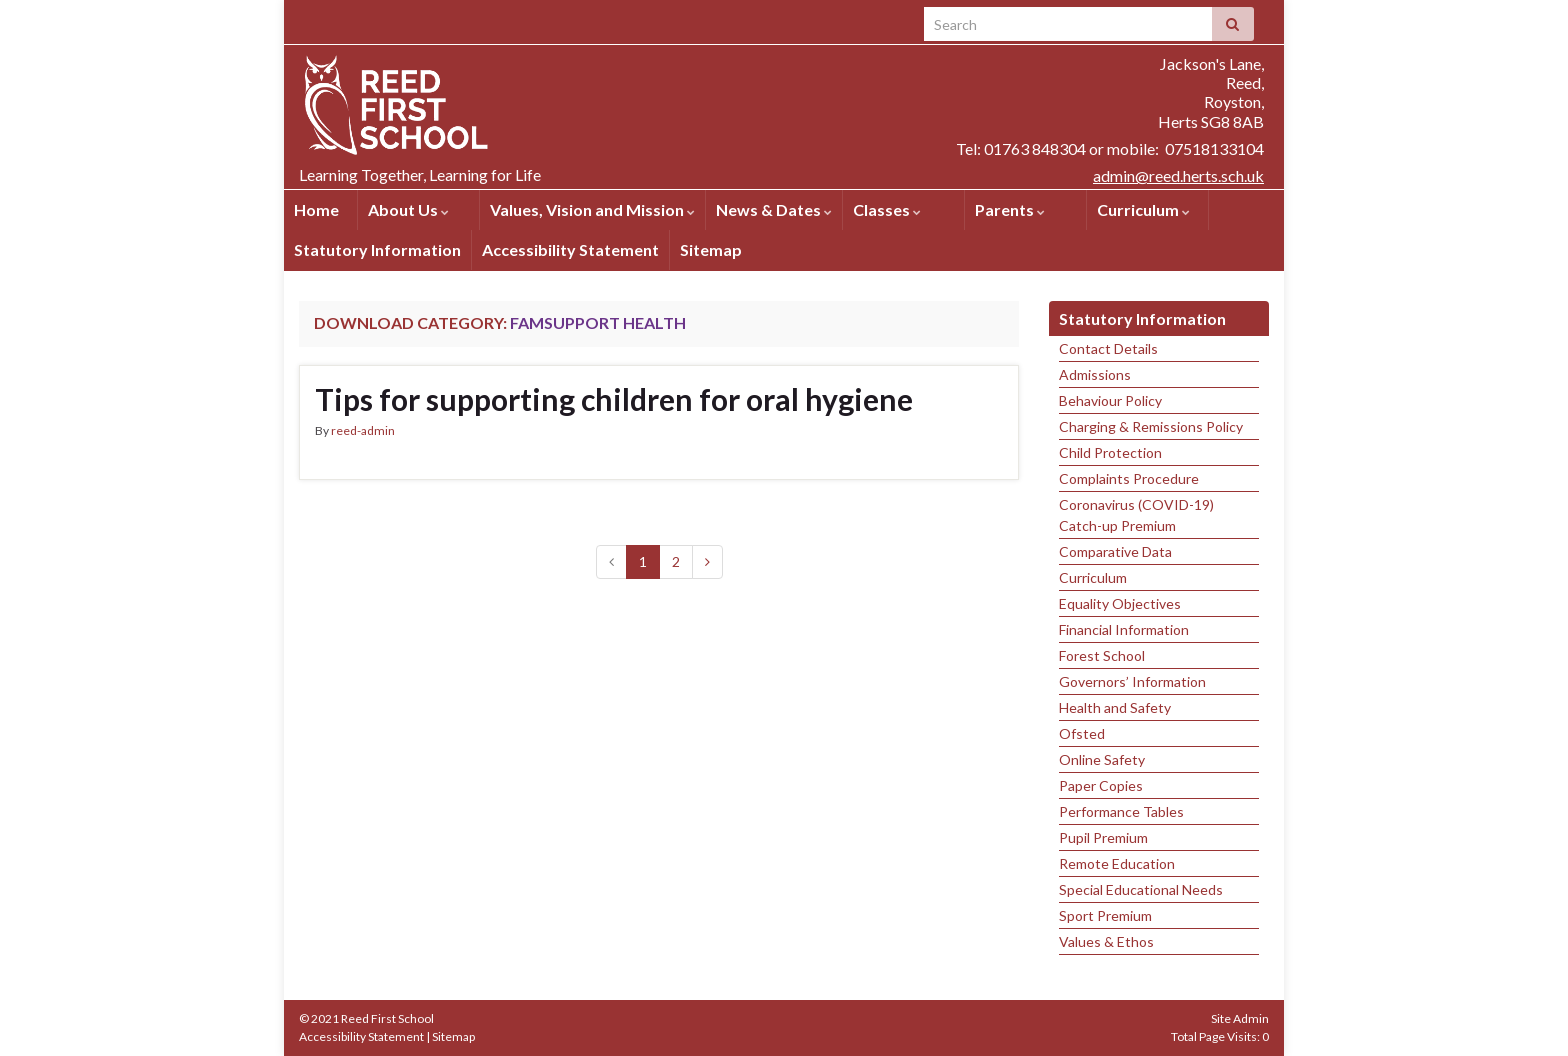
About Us (408, 209)
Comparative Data (1115, 551)
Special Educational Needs (1141, 889)
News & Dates (774, 209)
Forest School (1102, 655)
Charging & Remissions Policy (1151, 426)
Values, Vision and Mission (592, 209)
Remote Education (1117, 863)
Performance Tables (1121, 811)
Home (316, 209)
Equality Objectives (1120, 603)
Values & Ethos (1106, 941)
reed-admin (363, 430)
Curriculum (1143, 209)
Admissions (1095, 374)
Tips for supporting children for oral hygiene (614, 399)
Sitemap (711, 249)
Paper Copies (1101, 785)
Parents (1010, 209)
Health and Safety (1115, 707)
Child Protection (1110, 452)
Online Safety (1102, 759)
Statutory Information (377, 249)
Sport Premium (1105, 915)
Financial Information (1124, 629)
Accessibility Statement (570, 249)
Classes (887, 209)
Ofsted (1082, 733)
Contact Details (1108, 348)
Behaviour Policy (1110, 400)
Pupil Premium (1103, 837)
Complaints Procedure (1129, 478)
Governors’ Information (1132, 681)
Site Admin (1240, 1018)
